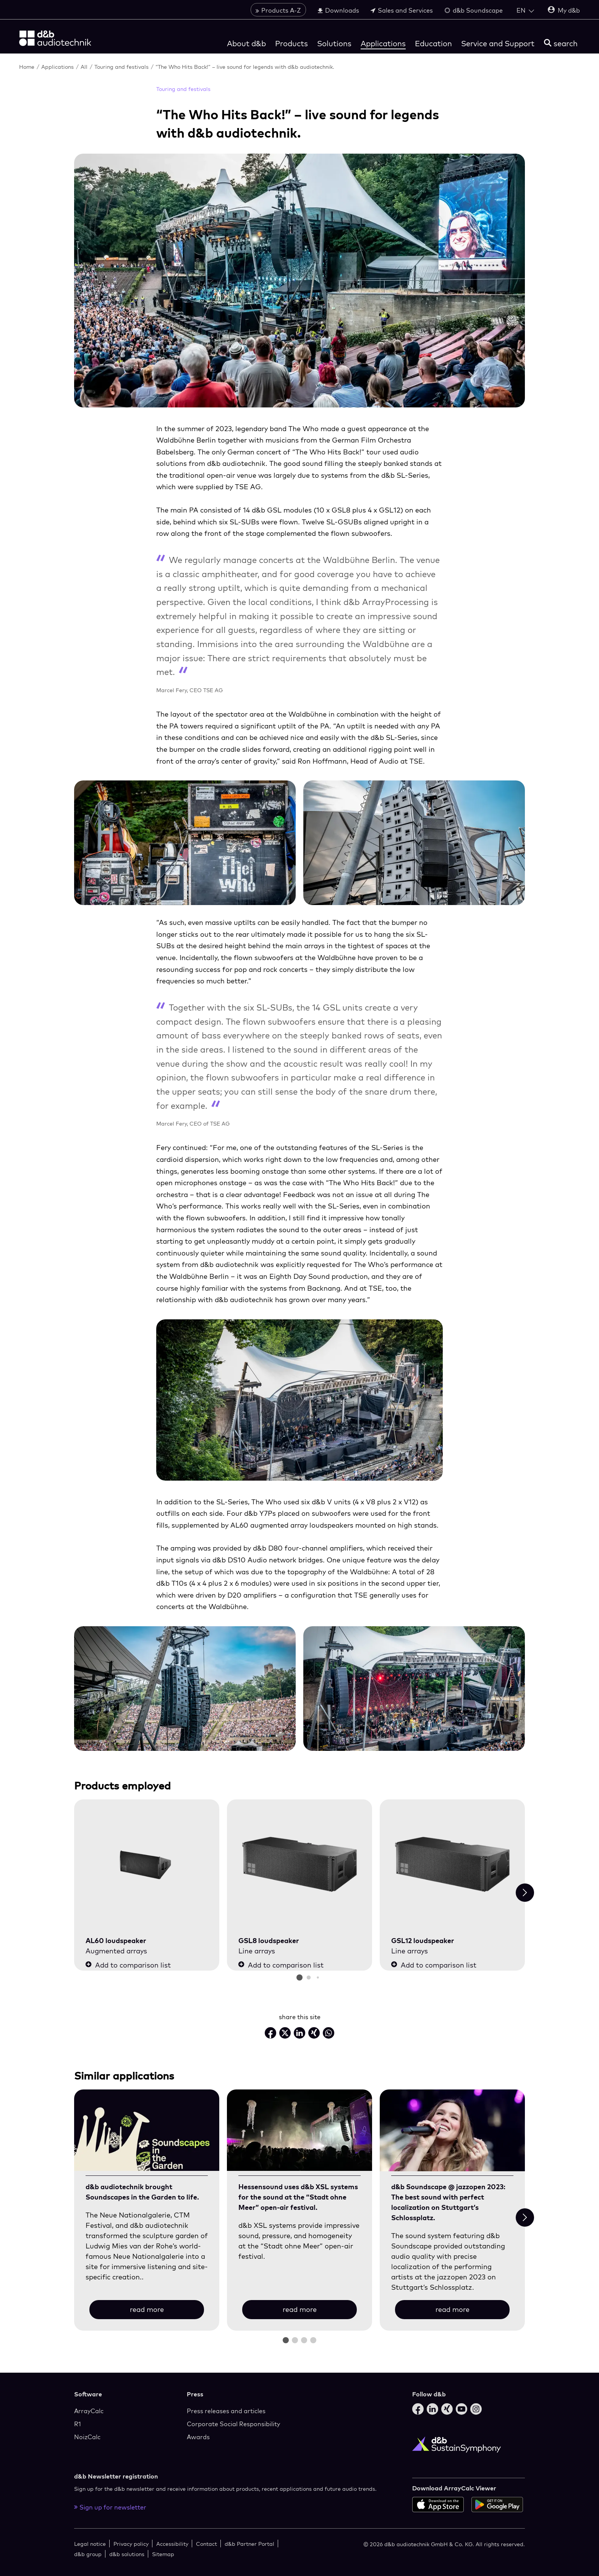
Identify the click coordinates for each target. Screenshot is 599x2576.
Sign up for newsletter (110, 2507)
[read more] (146, 2130)
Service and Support (497, 43)
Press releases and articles (226, 2411)
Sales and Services (402, 10)
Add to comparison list (128, 1965)
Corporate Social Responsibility (233, 2424)
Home (27, 66)
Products (291, 43)
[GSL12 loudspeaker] (452, 1864)
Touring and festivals (122, 66)
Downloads (338, 10)
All (85, 66)
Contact (206, 2543)
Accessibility (172, 2543)
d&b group (88, 2554)
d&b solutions (126, 2554)
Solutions (334, 43)
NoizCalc (87, 2437)
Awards (198, 2437)
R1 (77, 2424)
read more (147, 2309)
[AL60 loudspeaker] (147, 1864)
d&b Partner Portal (249, 2543)
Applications (383, 43)
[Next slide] (525, 1892)
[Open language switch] (525, 10)
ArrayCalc (89, 2411)
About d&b (246, 43)
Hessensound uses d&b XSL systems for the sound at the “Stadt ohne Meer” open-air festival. (298, 2197)
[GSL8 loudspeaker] (299, 1864)
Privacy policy (131, 2543)
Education (433, 43)
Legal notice (90, 2543)
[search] (561, 43)
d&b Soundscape (473, 10)
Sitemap (163, 2554)
